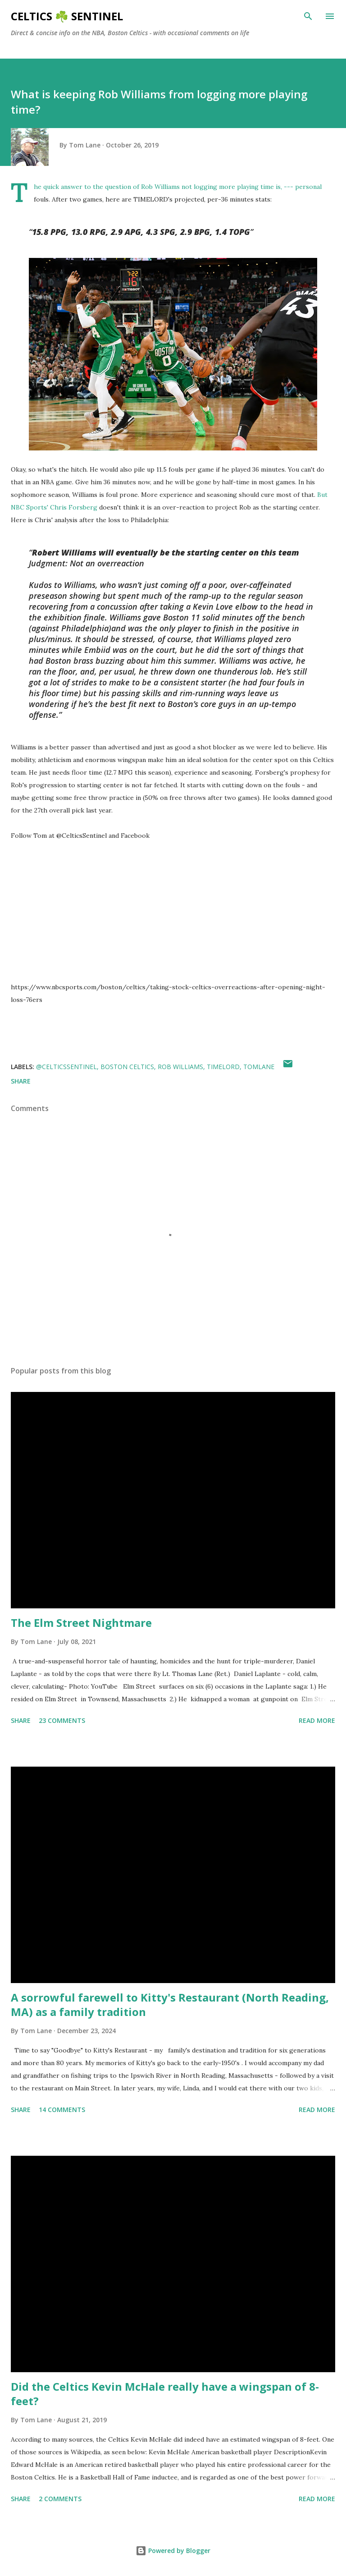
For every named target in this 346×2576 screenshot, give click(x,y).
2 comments (60, 2498)
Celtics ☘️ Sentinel (67, 16)
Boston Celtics (127, 1066)
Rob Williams (180, 1066)
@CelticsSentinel (66, 1066)
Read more (317, 1720)
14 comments (62, 2109)
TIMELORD (223, 1066)
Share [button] (21, 1081)
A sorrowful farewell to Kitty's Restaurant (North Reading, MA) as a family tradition (170, 2004)
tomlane (258, 1066)
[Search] (308, 16)
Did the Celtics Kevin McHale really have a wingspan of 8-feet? (165, 2393)
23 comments (62, 1720)
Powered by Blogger (173, 2550)
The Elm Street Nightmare (81, 1622)
